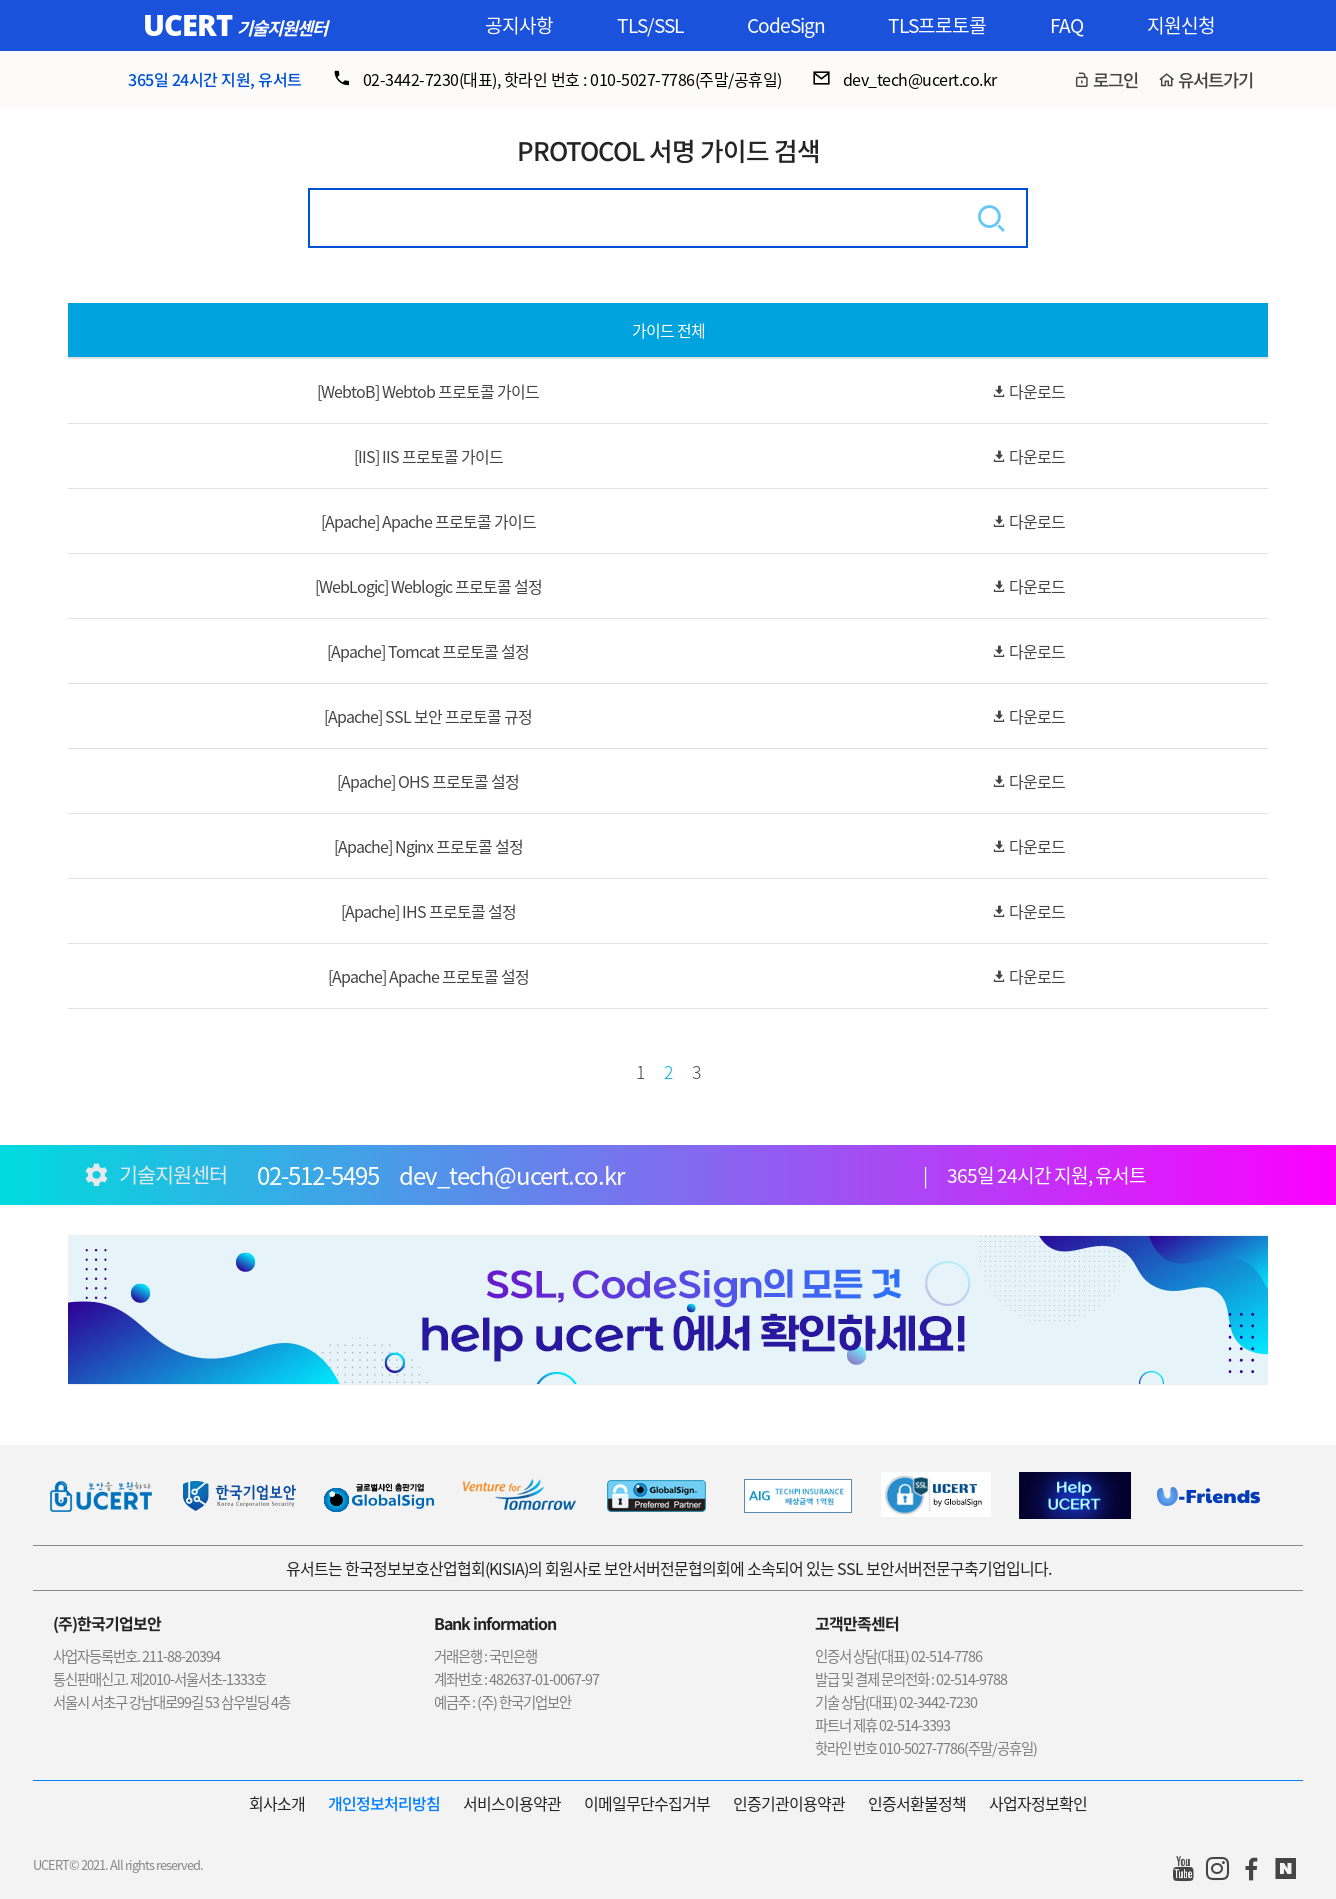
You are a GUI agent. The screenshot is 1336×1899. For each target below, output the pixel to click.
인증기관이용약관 (789, 1803)
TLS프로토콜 (937, 25)
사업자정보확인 (1038, 1803)
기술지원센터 (282, 27)
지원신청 (1181, 25)
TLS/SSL (650, 25)
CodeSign (786, 25)
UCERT (187, 24)
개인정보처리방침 (384, 1803)
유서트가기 (1215, 79)
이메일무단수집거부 (647, 1803)
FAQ (1066, 25)
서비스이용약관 (512, 1803)
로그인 (1115, 79)
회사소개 (277, 1803)
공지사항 (519, 25)
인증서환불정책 (917, 1803)
